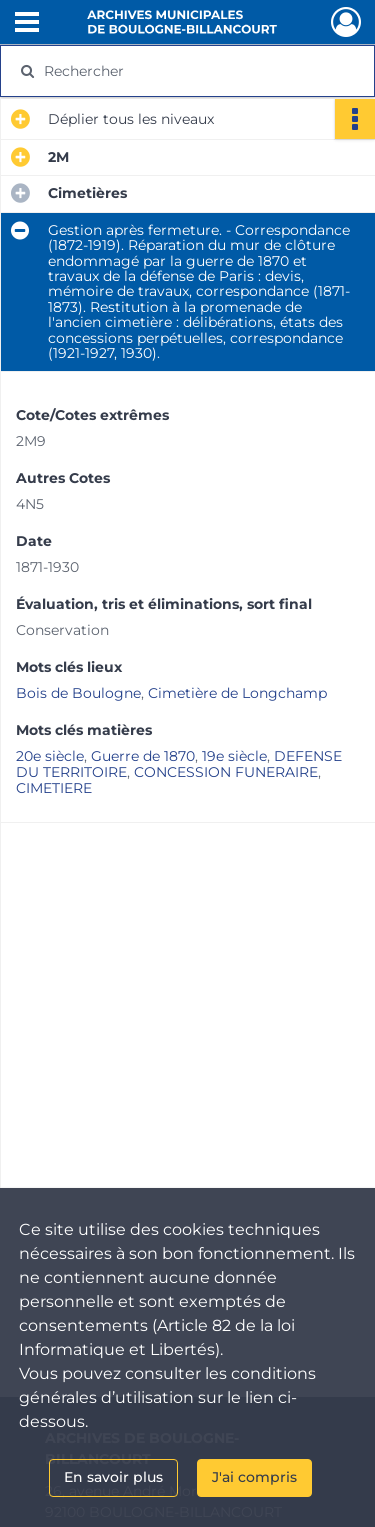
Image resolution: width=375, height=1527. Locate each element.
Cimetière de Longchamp (237, 693)
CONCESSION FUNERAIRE (226, 772)
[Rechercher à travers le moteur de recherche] (185, 71)
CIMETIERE (54, 788)
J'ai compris (254, 1477)
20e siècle (50, 756)
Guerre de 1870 (143, 756)
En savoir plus (113, 1477)
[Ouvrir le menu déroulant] (27, 24)
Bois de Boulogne (78, 693)
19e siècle (234, 756)
